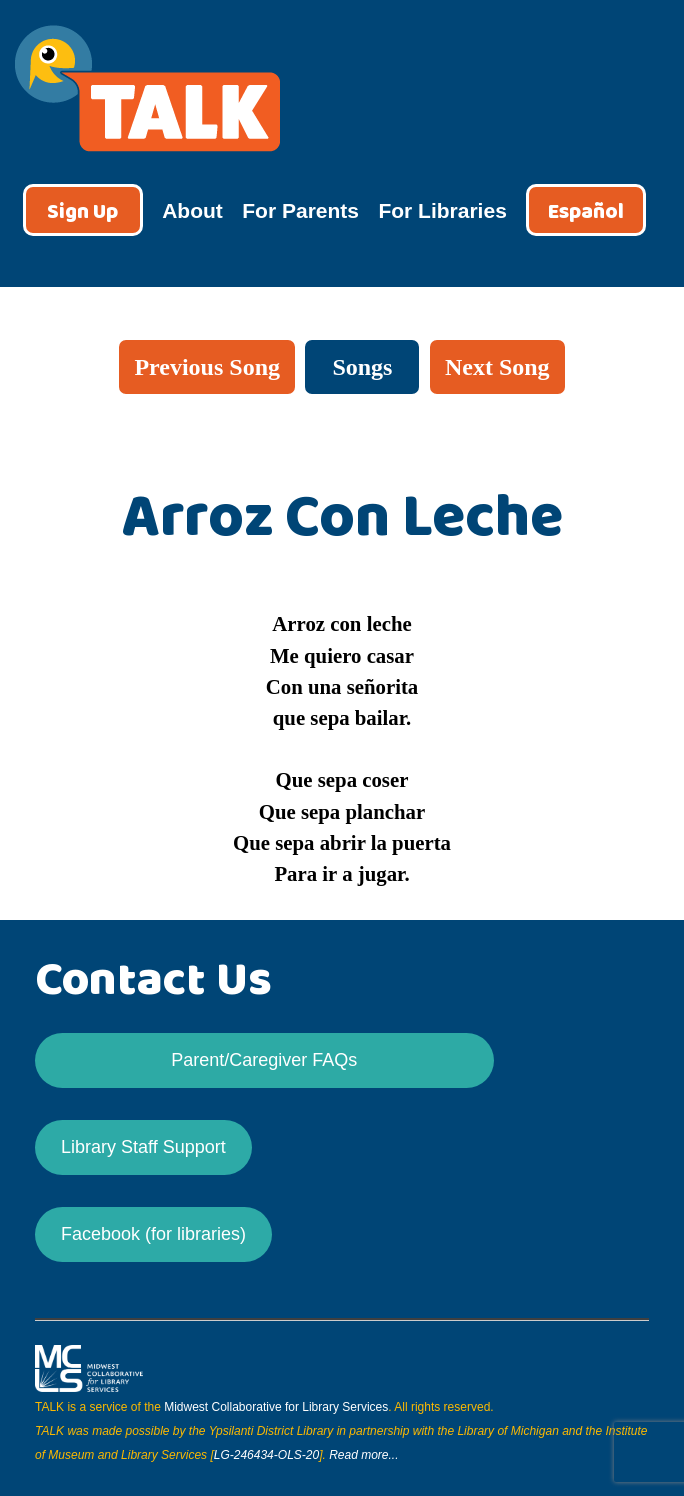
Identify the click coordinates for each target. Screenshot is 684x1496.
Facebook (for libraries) (153, 1234)
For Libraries (442, 210)
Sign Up (82, 212)
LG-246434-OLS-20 (266, 1455)
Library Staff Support (143, 1147)
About (192, 210)
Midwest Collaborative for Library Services (276, 1407)
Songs (362, 367)
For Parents (300, 210)
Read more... (363, 1455)
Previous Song (207, 367)
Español (586, 212)
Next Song (497, 367)
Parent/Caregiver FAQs (264, 1060)
